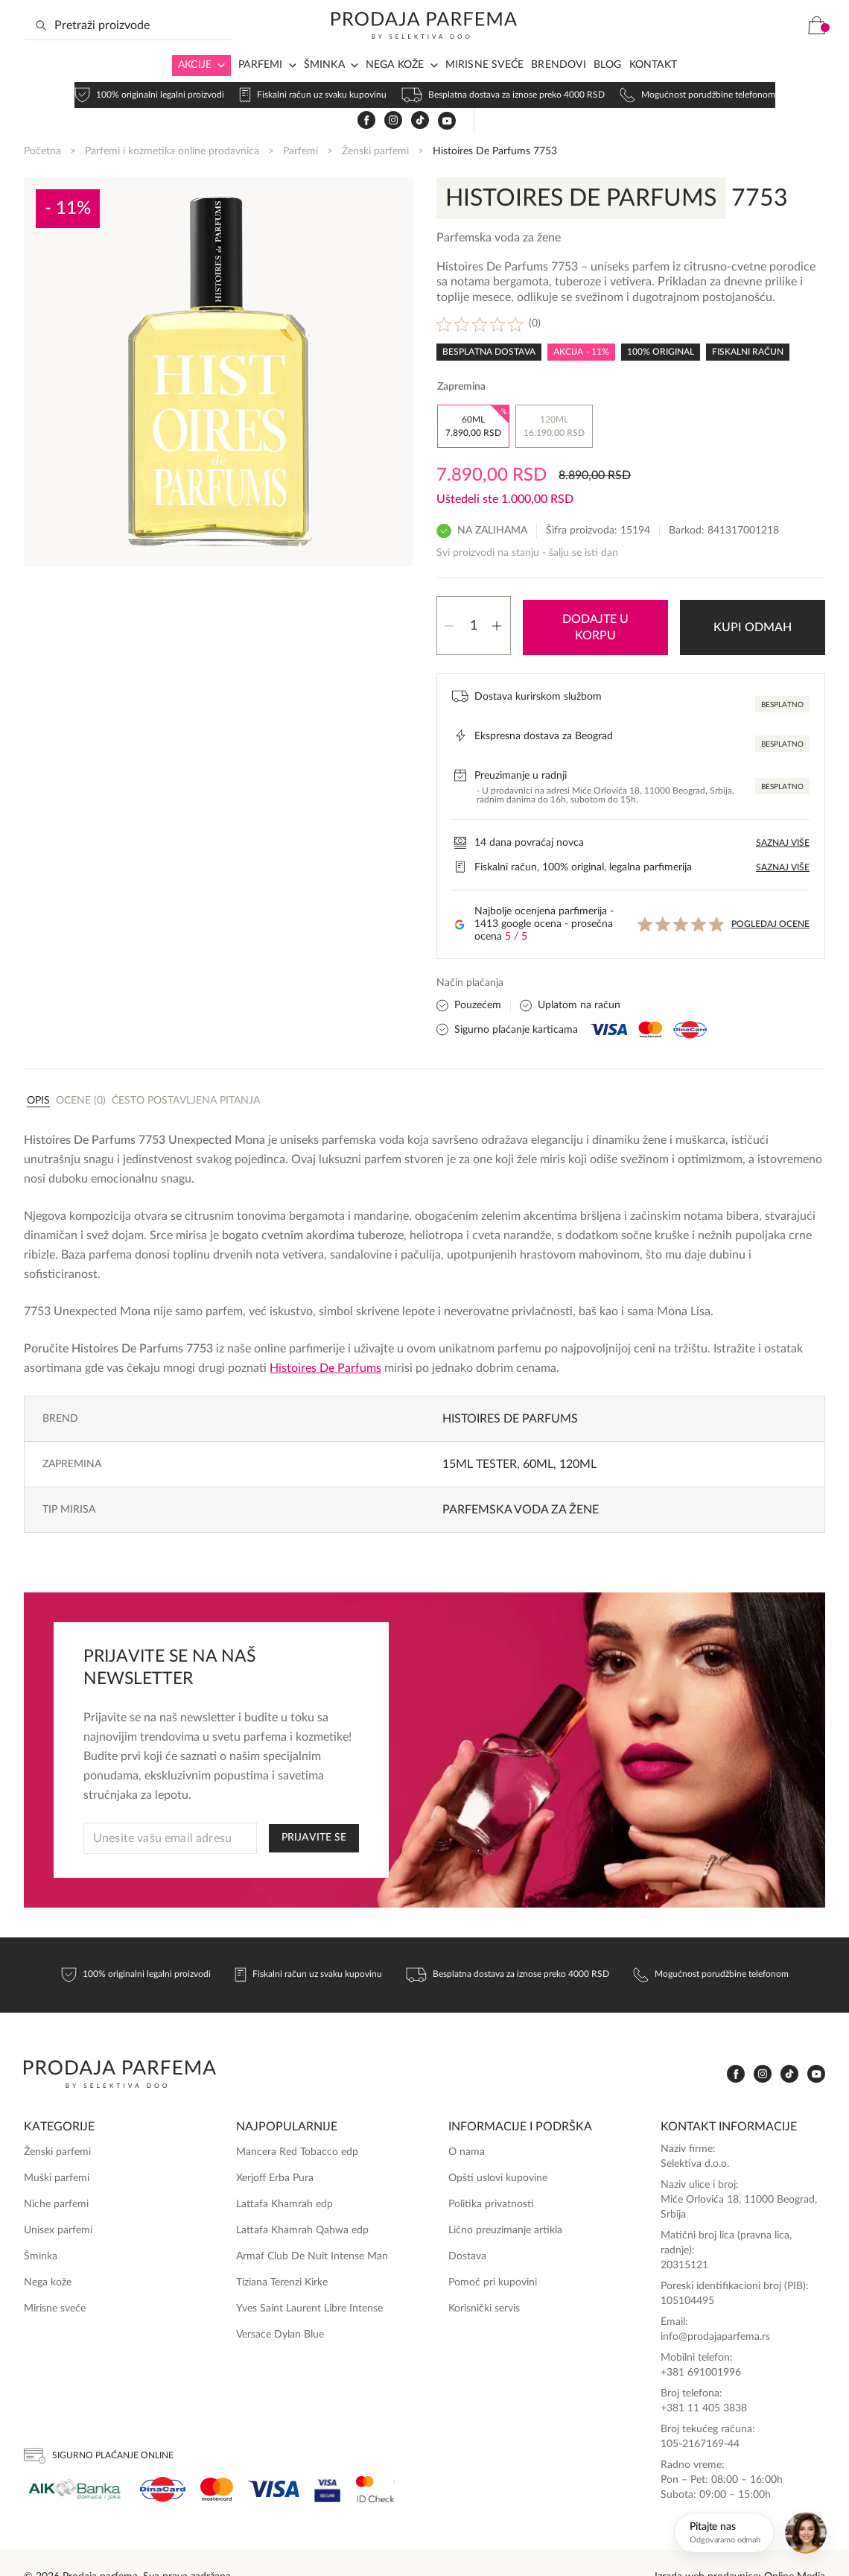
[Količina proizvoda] (474, 598)
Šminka (324, 89)
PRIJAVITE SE (314, 1808)
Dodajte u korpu (595, 598)
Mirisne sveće (484, 89)
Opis (38, 1071)
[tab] (38, 1070)
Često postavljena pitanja (186, 1071)
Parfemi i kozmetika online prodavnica (172, 125)
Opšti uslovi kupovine (497, 2149)
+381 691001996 (701, 2343)
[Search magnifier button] (41, 50)
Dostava (467, 2226)
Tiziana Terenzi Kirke (282, 2252)
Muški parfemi (56, 2149)
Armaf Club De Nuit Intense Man (312, 2226)
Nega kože (395, 89)
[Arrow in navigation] (218, 90)
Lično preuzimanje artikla (505, 2200)
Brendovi (558, 89)
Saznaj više (783, 812)
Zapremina (461, 360)
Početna (42, 125)
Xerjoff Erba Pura (275, 2149)
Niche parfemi (56, 2174)
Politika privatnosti (491, 2174)
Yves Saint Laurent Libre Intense (309, 2278)
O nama (466, 2123)
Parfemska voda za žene (520, 1481)
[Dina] (162, 2459)
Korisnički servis (484, 2278)
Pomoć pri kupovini (492, 2252)
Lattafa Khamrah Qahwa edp (302, 2200)
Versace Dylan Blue (280, 2305)
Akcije (195, 89)
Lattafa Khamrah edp (284, 2174)
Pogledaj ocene (770, 894)
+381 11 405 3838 (704, 2379)
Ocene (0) (81, 1071)
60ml (538, 1435)
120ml (578, 1435)
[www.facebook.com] (664, 50)
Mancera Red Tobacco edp (297, 2123)
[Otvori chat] (752, 2532)
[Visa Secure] (327, 2460)
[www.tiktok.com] (718, 50)
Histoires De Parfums (325, 1339)
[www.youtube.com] (745, 50)
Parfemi (260, 89)
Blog (608, 89)
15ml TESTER (479, 1435)
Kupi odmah (752, 598)
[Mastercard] (216, 2460)
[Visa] (273, 2460)
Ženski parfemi (375, 125)
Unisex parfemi (58, 2200)
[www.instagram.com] (691, 50)
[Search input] (128, 50)
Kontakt (653, 89)
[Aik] (74, 2460)
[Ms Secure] (375, 2460)
